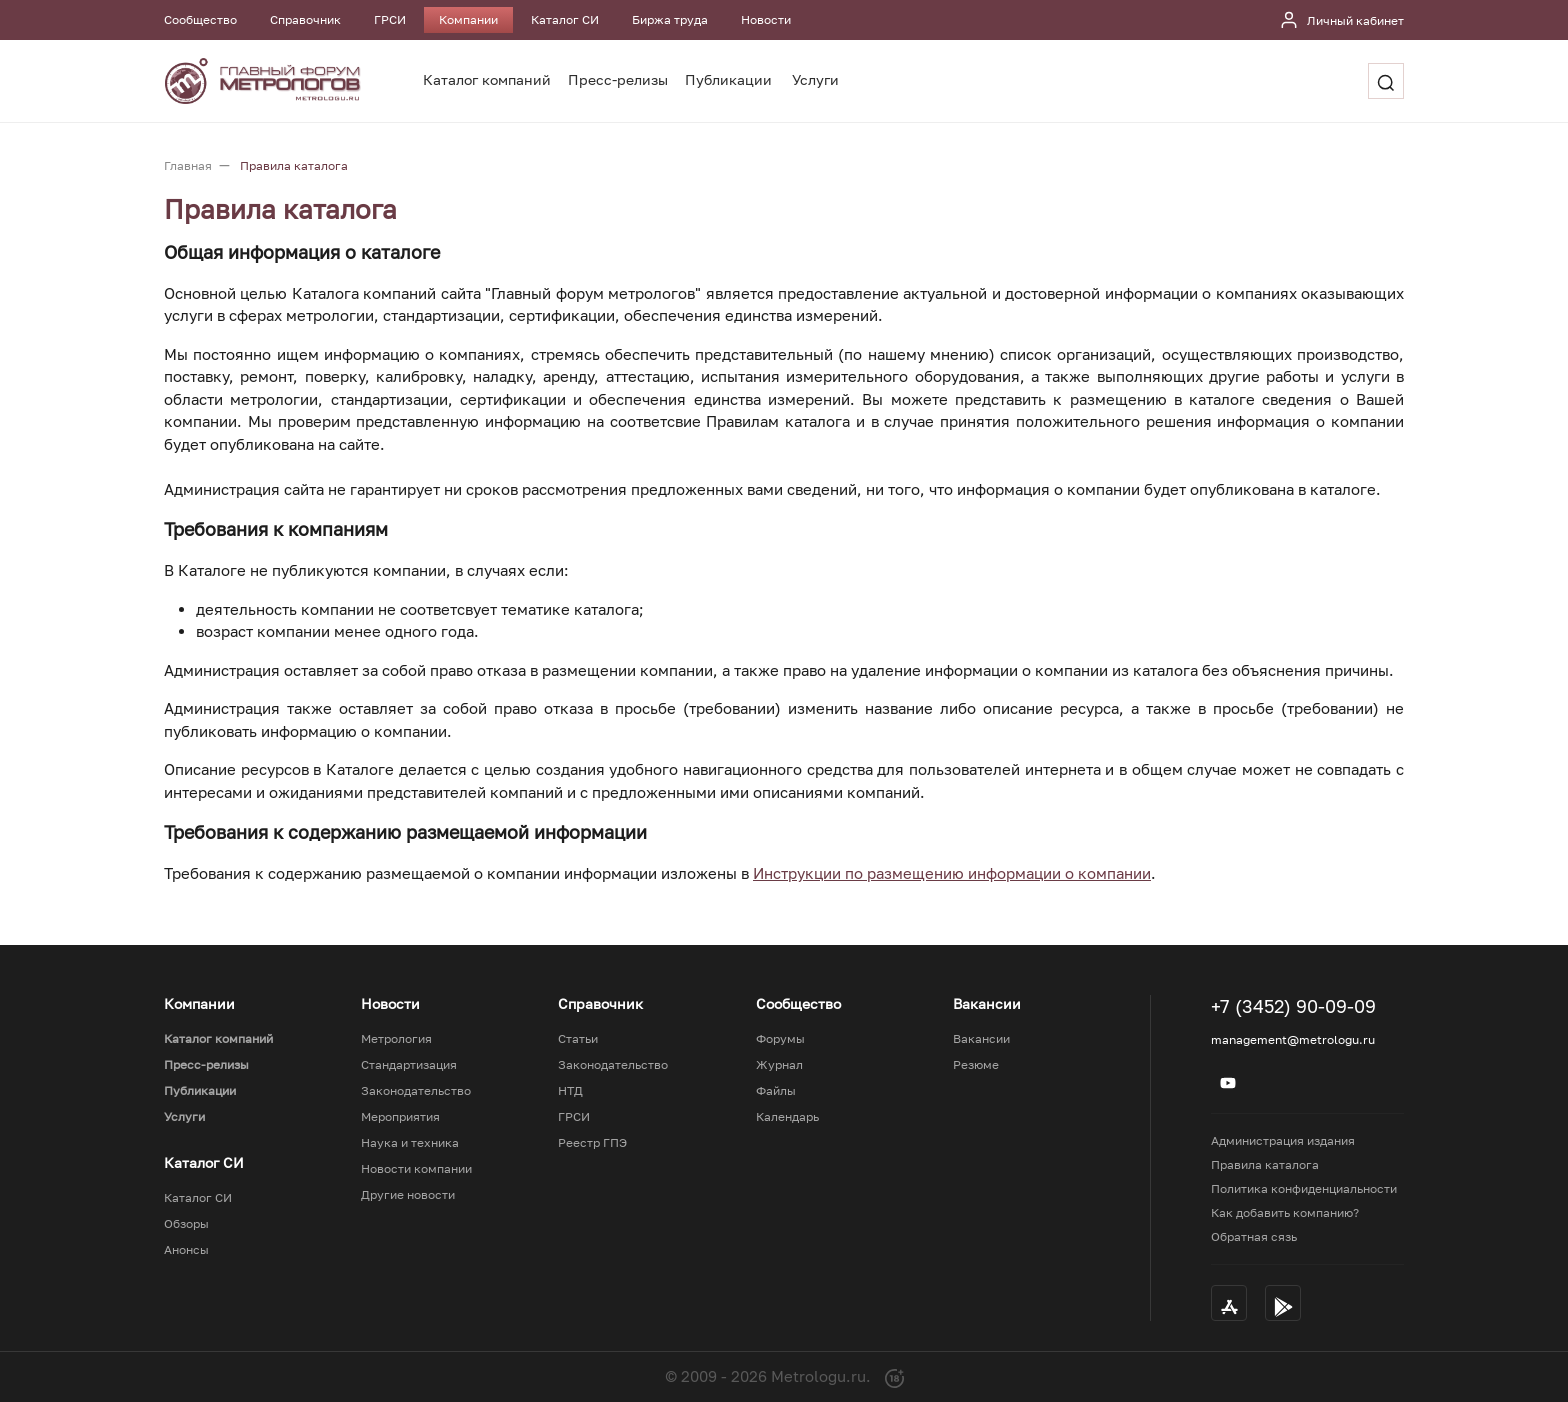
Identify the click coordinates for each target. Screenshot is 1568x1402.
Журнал (779, 1065)
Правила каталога (1265, 1164)
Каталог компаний (487, 79)
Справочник (305, 19)
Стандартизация (409, 1065)
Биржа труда (670, 19)
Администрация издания (1283, 1140)
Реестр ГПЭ (592, 1143)
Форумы (780, 1039)
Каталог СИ (565, 19)
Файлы (776, 1091)
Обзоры (186, 1224)
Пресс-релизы (618, 79)
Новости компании (416, 1169)
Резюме (976, 1065)
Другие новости (408, 1195)
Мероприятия (400, 1117)
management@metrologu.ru (1293, 1039)
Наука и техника (410, 1143)
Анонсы (186, 1250)
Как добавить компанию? (1285, 1212)
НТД (570, 1091)
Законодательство (416, 1091)
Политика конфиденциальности (1304, 1188)
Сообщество (200, 19)
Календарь (787, 1117)
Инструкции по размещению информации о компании (952, 873)
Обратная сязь (1254, 1236)
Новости (766, 19)
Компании (468, 19)
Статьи (578, 1039)
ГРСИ (390, 19)
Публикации (728, 79)
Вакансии (981, 1039)
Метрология (396, 1039)
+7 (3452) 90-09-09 (1293, 1006)
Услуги (815, 79)
